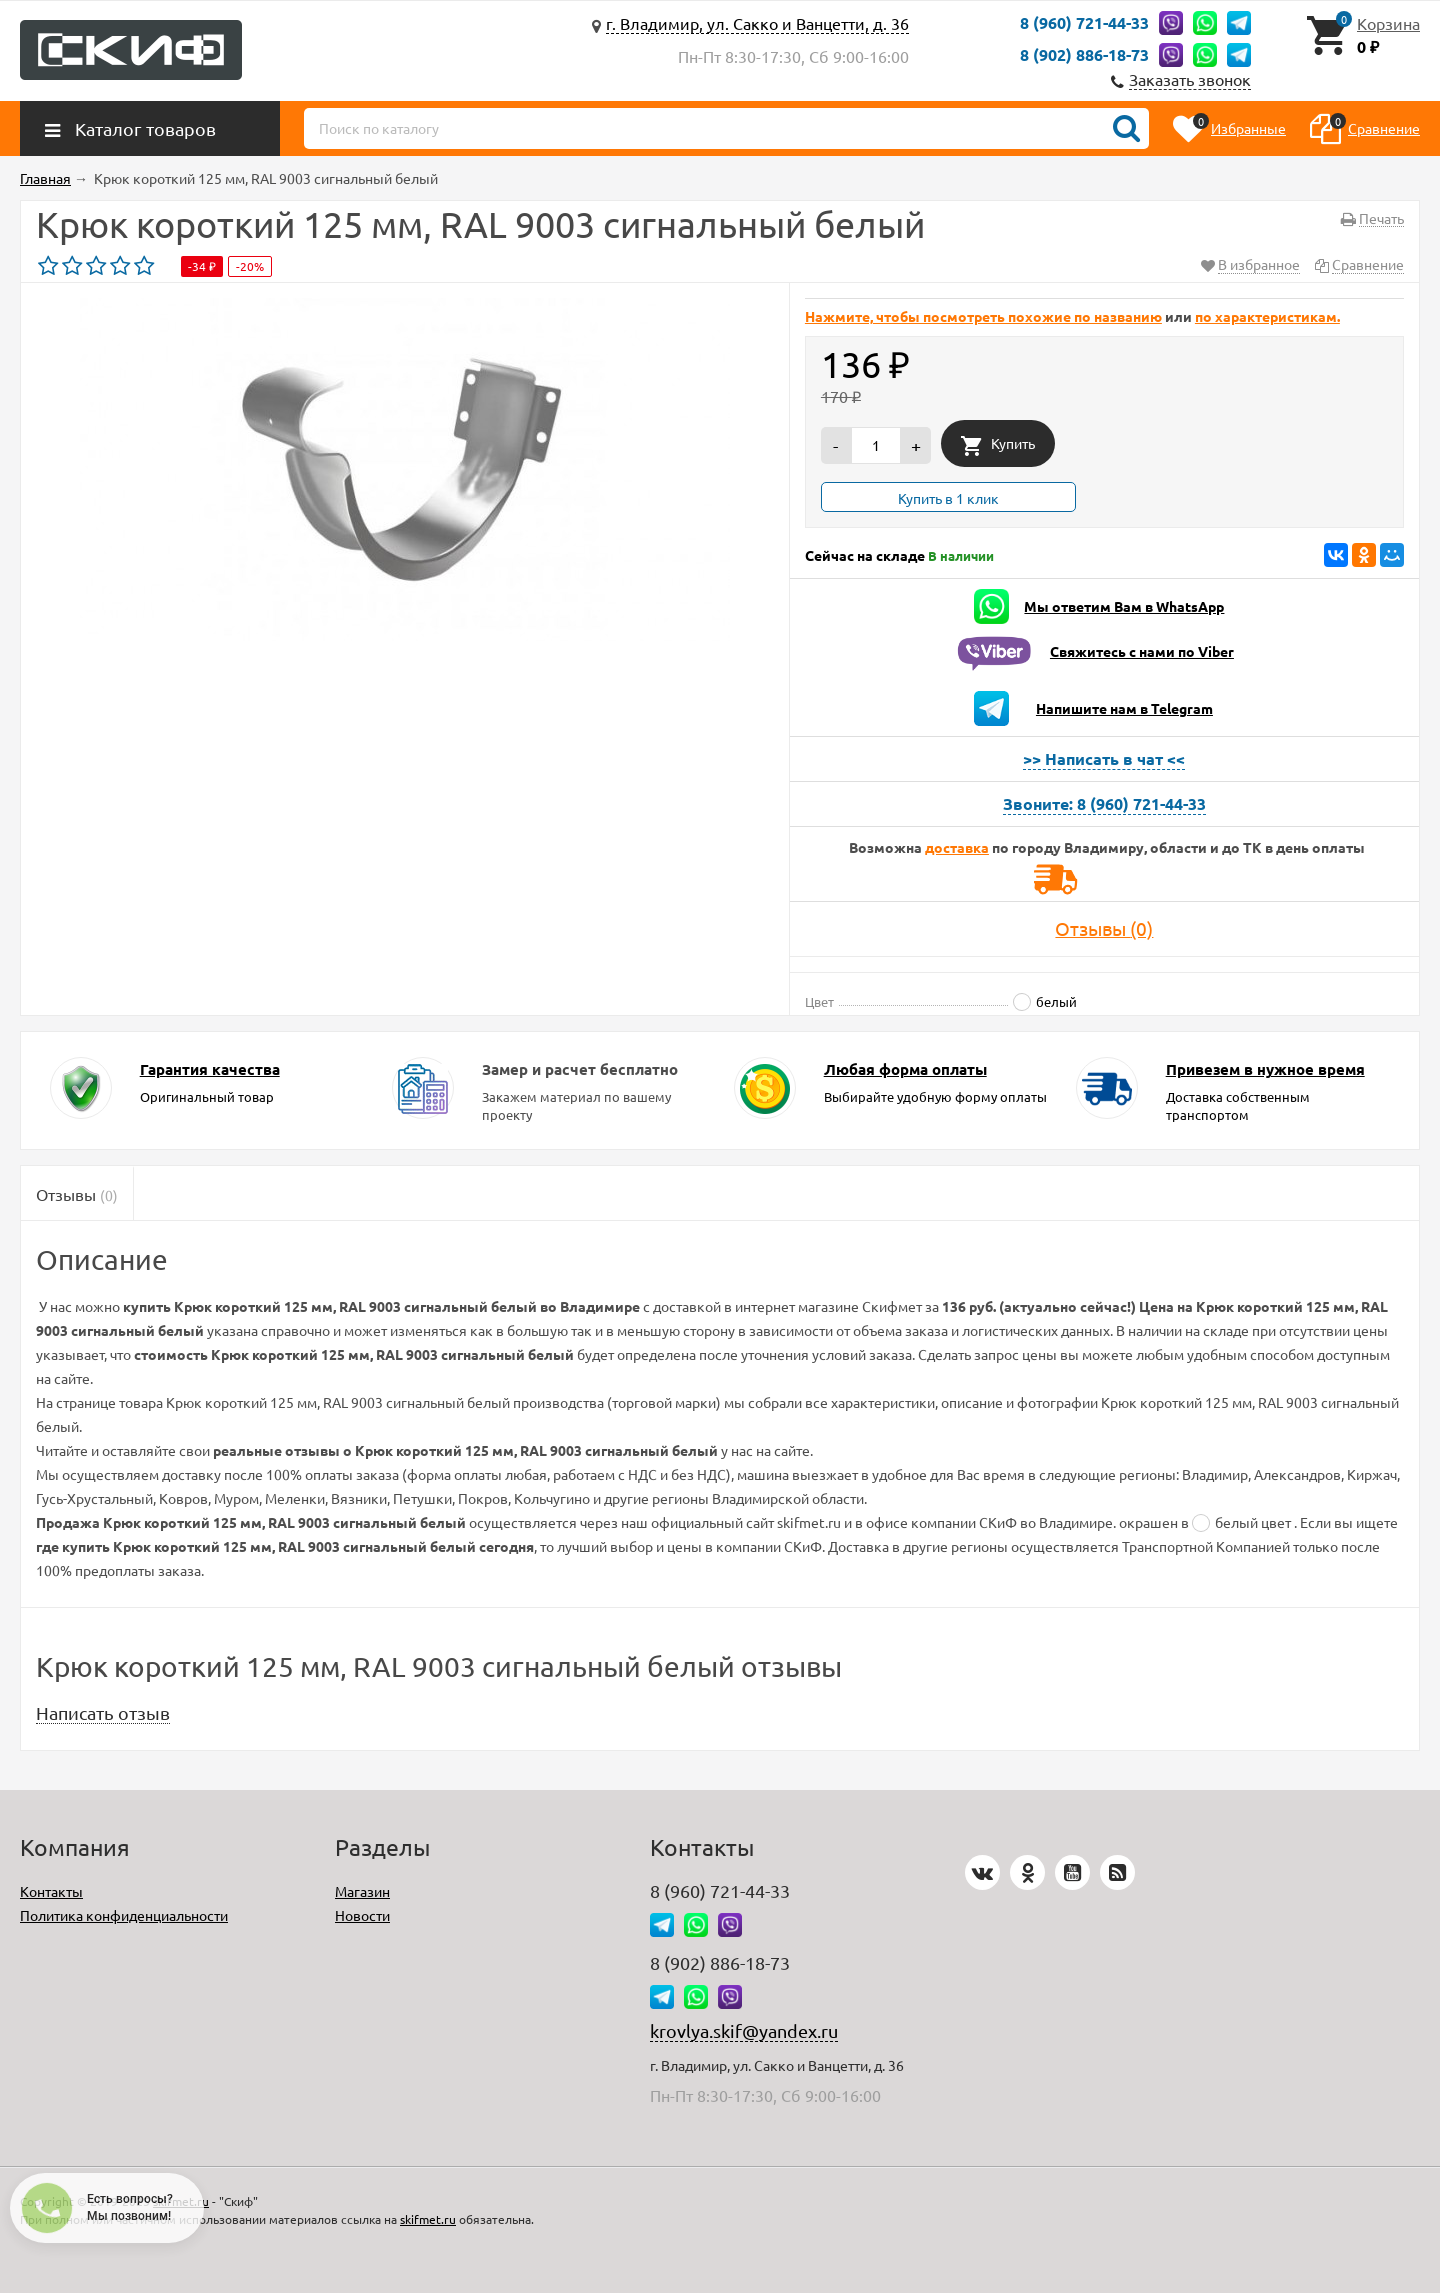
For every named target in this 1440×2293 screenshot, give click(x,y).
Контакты (51, 1891)
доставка (957, 847)
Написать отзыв (103, 1712)
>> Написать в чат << (1104, 758)
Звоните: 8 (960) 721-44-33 (1104, 803)
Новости (362, 1915)
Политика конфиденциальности (124, 1915)
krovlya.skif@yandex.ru (744, 2030)
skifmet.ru (428, 2219)
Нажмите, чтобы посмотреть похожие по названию (983, 316)
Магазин (362, 1891)
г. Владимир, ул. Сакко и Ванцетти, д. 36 (757, 23)
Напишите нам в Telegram (1124, 708)
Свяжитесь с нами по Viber (1142, 651)
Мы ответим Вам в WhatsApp (1124, 606)
